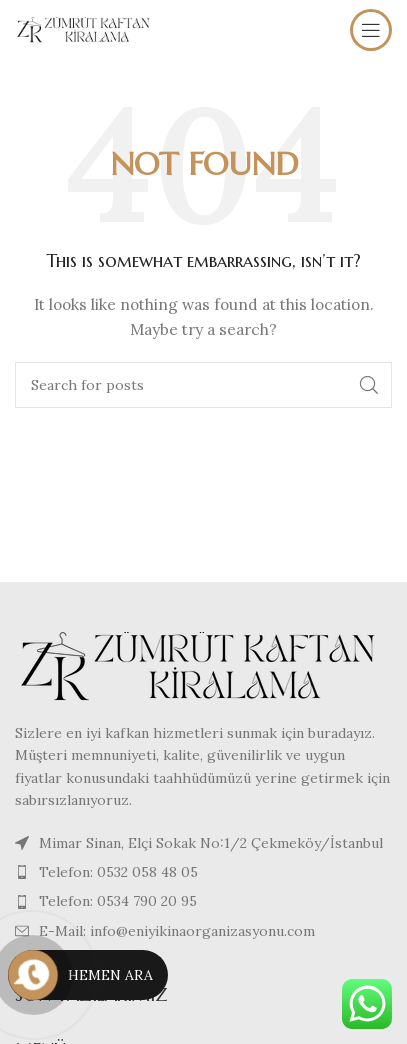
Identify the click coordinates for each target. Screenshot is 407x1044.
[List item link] (203, 872)
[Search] (203, 385)
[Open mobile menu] (371, 30)
